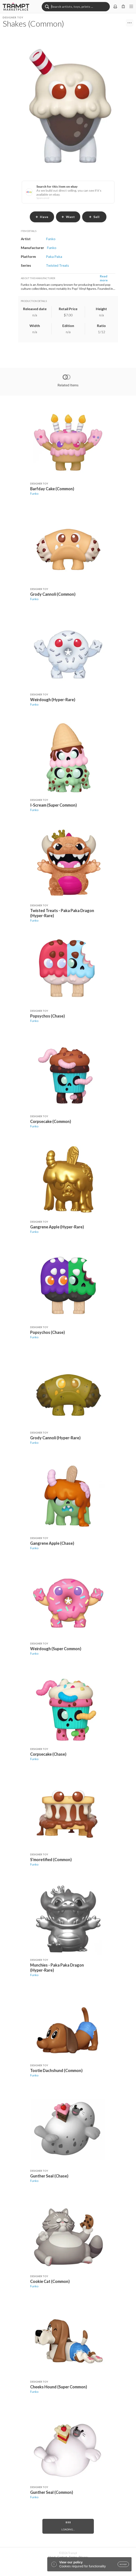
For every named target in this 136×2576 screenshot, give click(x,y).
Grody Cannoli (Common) (52, 594)
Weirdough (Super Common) (55, 1648)
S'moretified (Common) (51, 1859)
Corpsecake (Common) (50, 1121)
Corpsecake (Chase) (48, 1754)
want (68, 217)
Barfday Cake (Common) (52, 488)
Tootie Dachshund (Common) (56, 2070)
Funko (34, 493)
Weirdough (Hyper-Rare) (52, 699)
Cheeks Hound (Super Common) (58, 2386)
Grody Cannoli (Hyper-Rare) (55, 1437)
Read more (104, 278)
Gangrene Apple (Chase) (52, 1543)
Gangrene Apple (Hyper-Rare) (57, 1226)
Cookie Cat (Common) (50, 2281)
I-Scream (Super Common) (53, 805)
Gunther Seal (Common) (51, 2492)
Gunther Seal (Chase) (49, 2175)
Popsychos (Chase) (47, 1016)
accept (123, 2564)
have (41, 217)
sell (94, 217)
